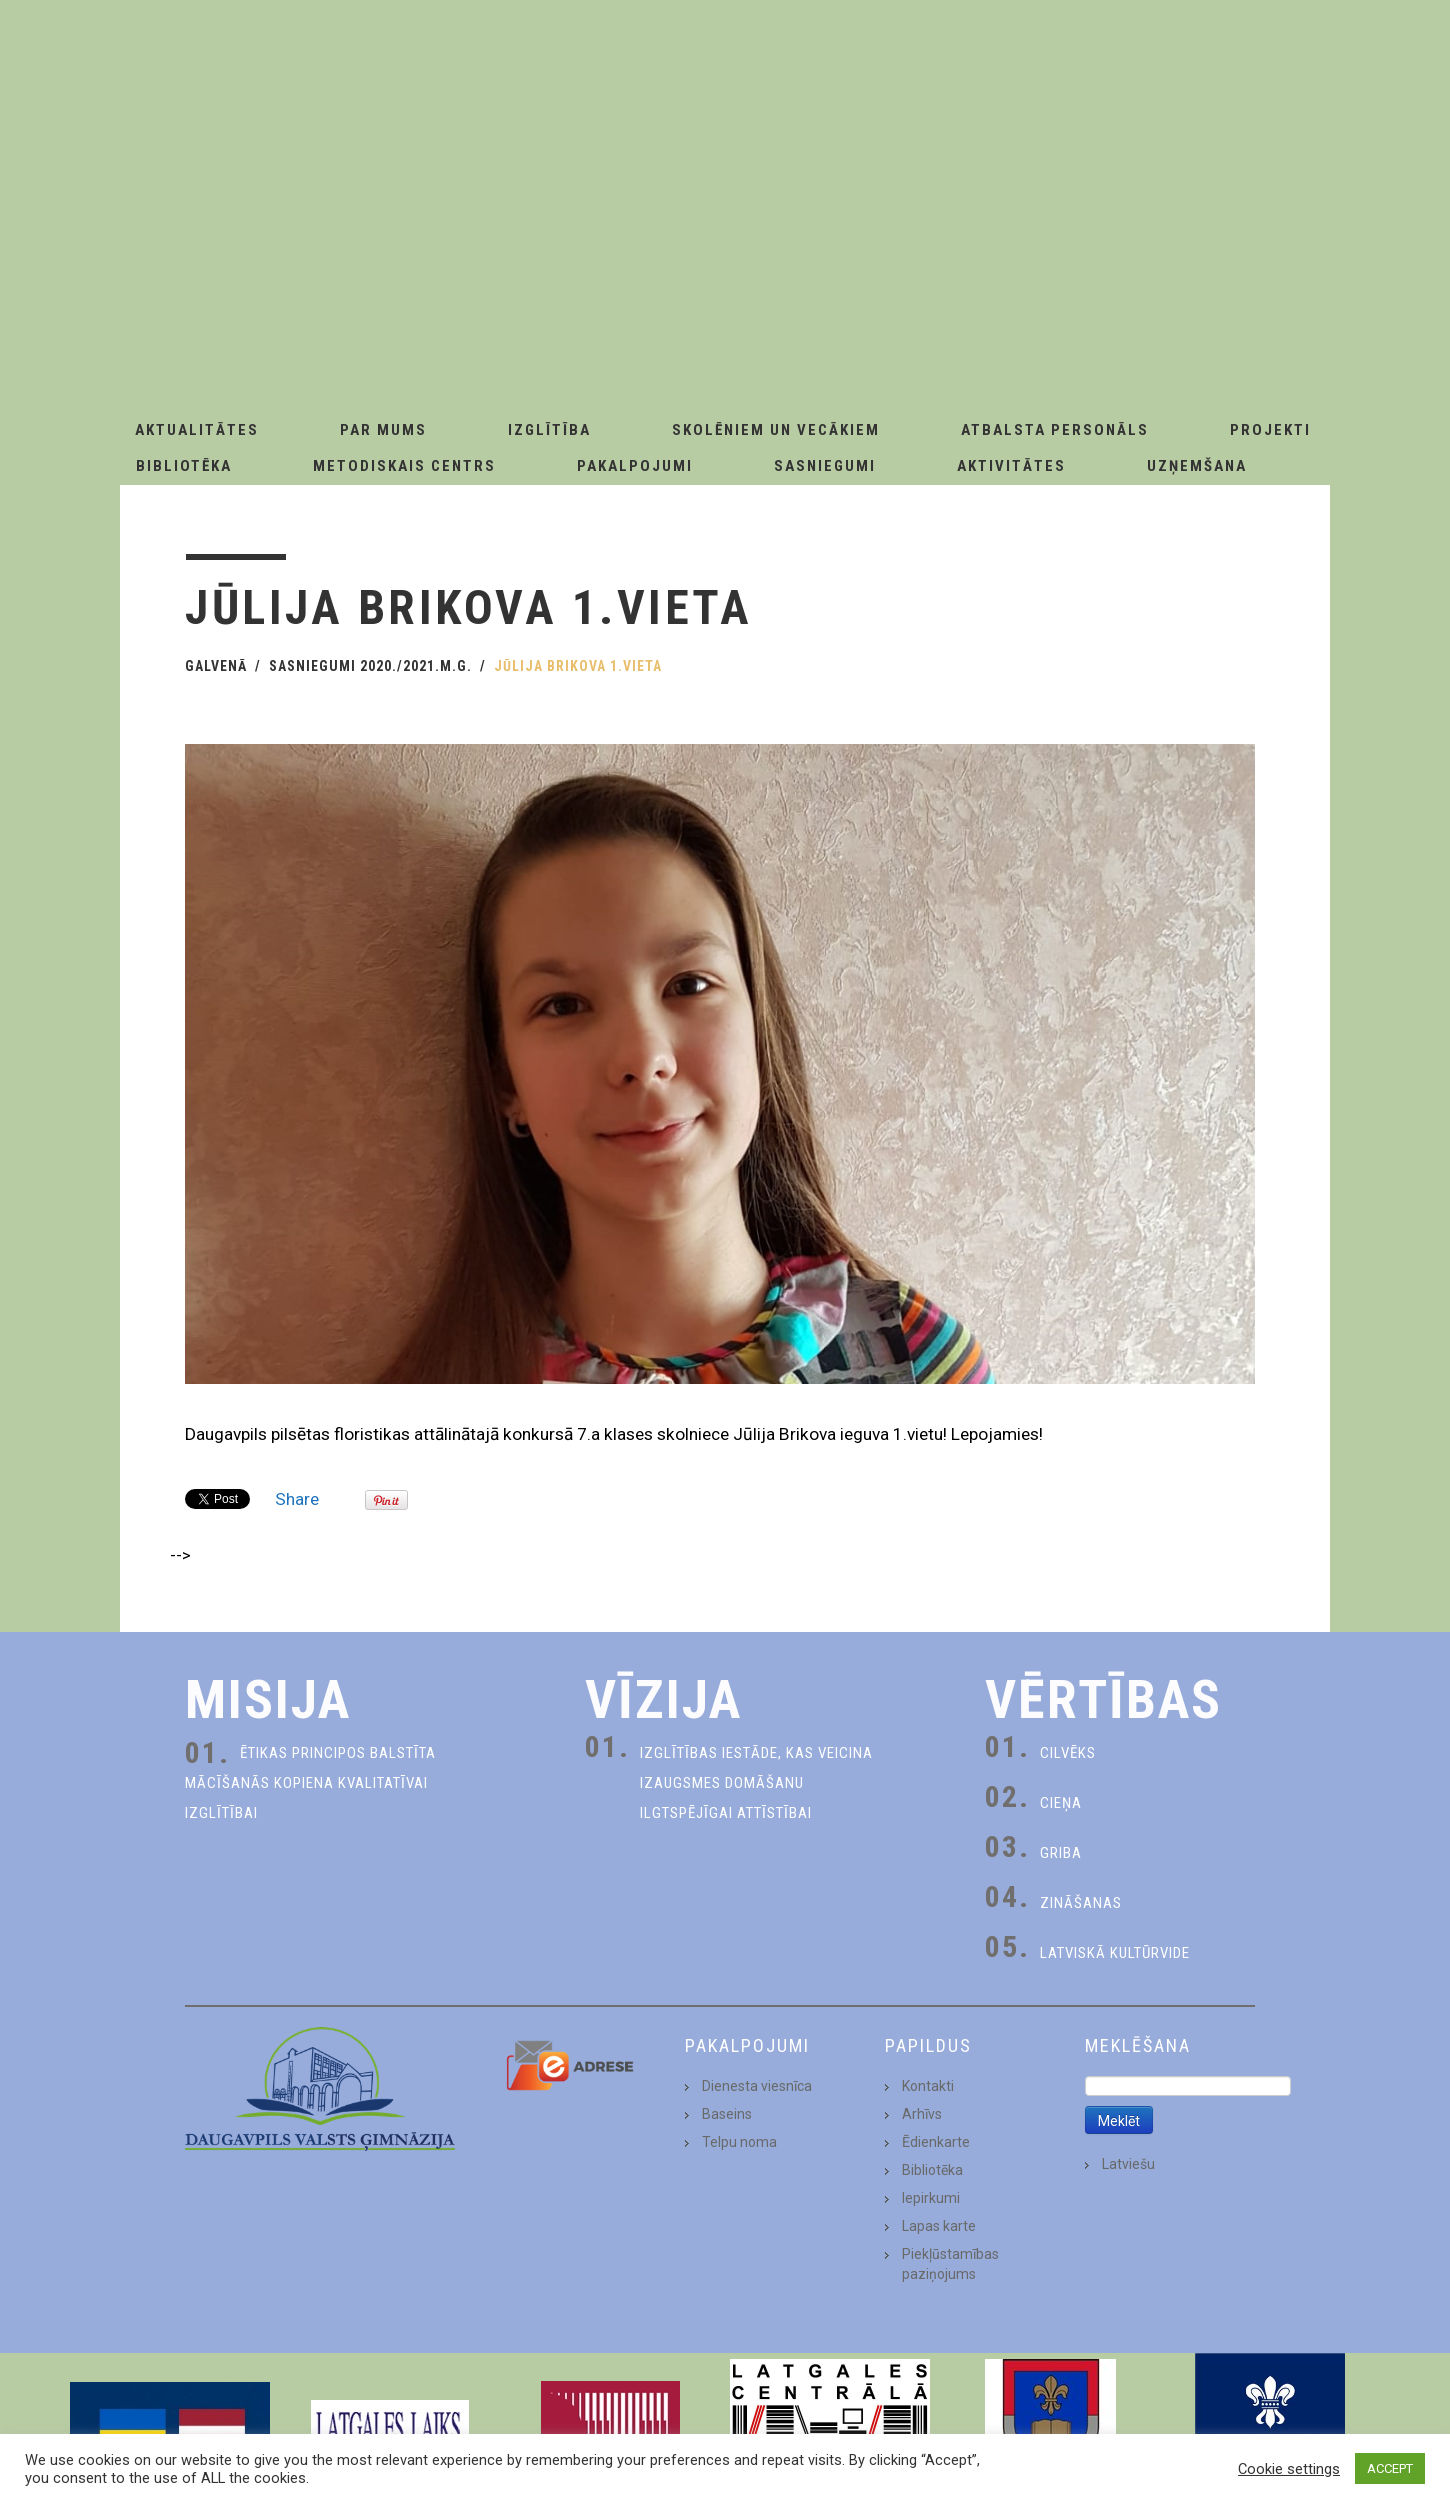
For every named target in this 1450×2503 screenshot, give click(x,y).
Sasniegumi (825, 466)
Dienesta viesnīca (757, 2086)
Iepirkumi (931, 2198)
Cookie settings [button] (1289, 2469)
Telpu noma (739, 2142)
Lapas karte (939, 2226)
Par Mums (383, 430)
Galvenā (216, 666)
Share (297, 1499)
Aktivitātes (1011, 466)
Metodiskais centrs (404, 466)
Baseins (727, 2114)
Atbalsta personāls (1055, 430)
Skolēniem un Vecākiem (776, 430)
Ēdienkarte (936, 2142)
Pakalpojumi (635, 466)
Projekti (1270, 430)
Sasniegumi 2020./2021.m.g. (370, 666)
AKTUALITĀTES (197, 430)
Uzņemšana (1197, 466)
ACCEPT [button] (1390, 2468)
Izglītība (549, 430)
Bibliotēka (184, 466)
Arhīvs (922, 2114)
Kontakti (928, 2086)
